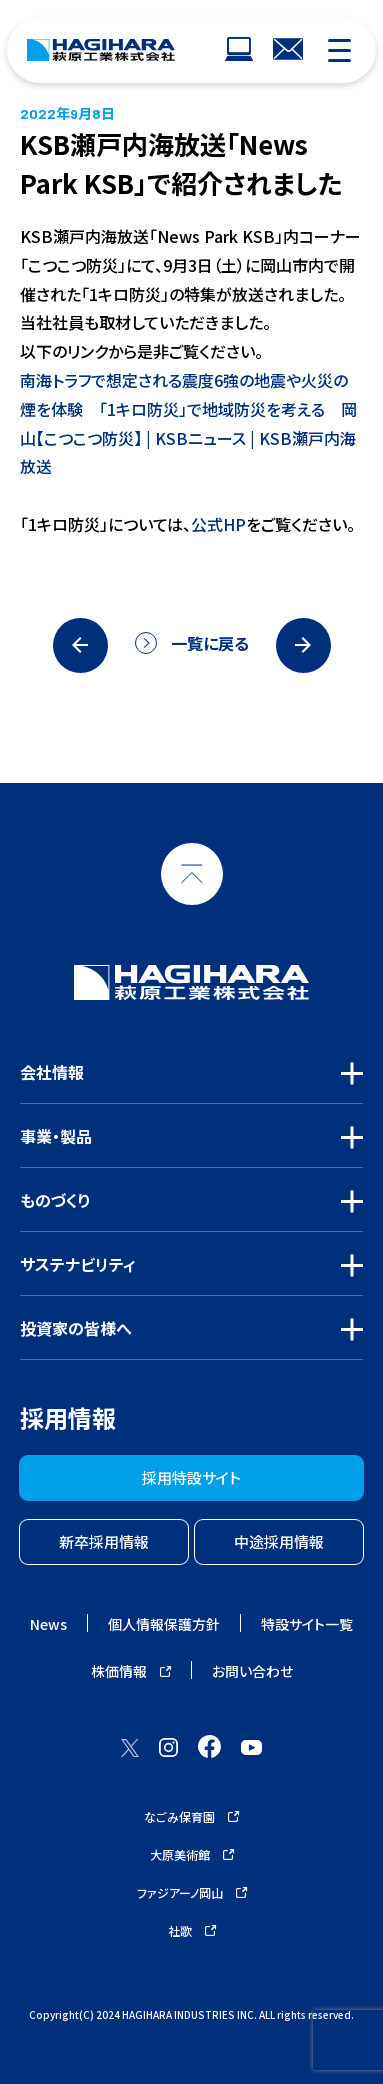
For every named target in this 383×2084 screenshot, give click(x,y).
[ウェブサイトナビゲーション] (239, 50)
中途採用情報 (279, 1541)
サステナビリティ (78, 1264)
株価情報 (131, 1671)
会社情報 (52, 1072)
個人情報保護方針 (164, 1624)
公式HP (218, 524)
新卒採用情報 (104, 1541)
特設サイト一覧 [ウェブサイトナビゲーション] (307, 1624)
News (48, 1624)
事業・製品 (56, 1136)
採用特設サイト (191, 1477)
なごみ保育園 (191, 1816)
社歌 (192, 1930)
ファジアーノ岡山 (192, 1892)
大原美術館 (192, 1854)
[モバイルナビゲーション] (339, 50)
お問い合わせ (252, 1671)
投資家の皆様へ (76, 1328)
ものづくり (55, 1200)
